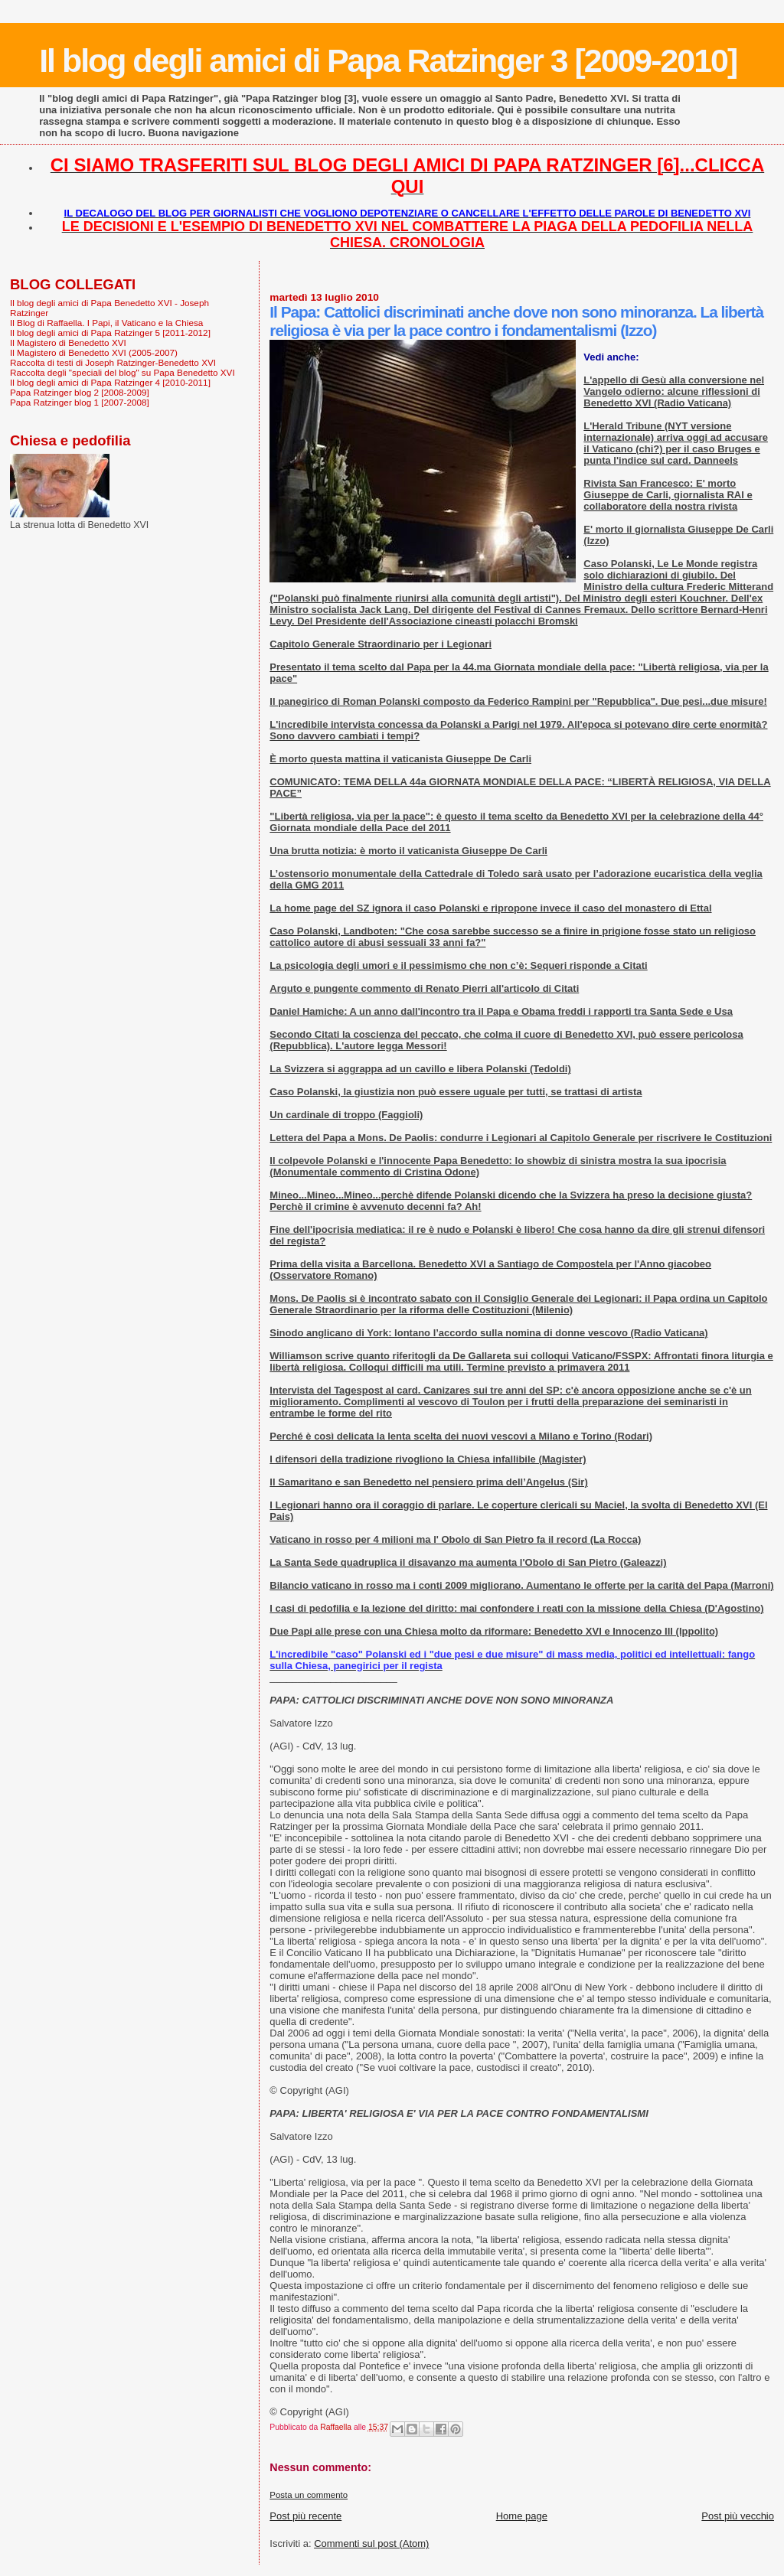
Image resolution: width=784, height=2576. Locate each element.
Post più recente (305, 2516)
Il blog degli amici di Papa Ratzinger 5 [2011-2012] (110, 332)
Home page (521, 2516)
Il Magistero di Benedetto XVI (68, 342)
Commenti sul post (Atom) (371, 2543)
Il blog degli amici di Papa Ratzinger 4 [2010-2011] (110, 382)
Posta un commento (309, 2494)
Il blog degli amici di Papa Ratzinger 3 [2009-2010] (388, 60)
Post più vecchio (737, 2516)
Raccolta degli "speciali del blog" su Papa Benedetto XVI (122, 372)
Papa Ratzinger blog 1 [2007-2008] (79, 402)
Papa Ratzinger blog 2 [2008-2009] (79, 392)
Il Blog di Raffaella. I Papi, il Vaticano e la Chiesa (106, 323)
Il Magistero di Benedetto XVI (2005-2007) (94, 352)
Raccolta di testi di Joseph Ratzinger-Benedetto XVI (113, 362)
